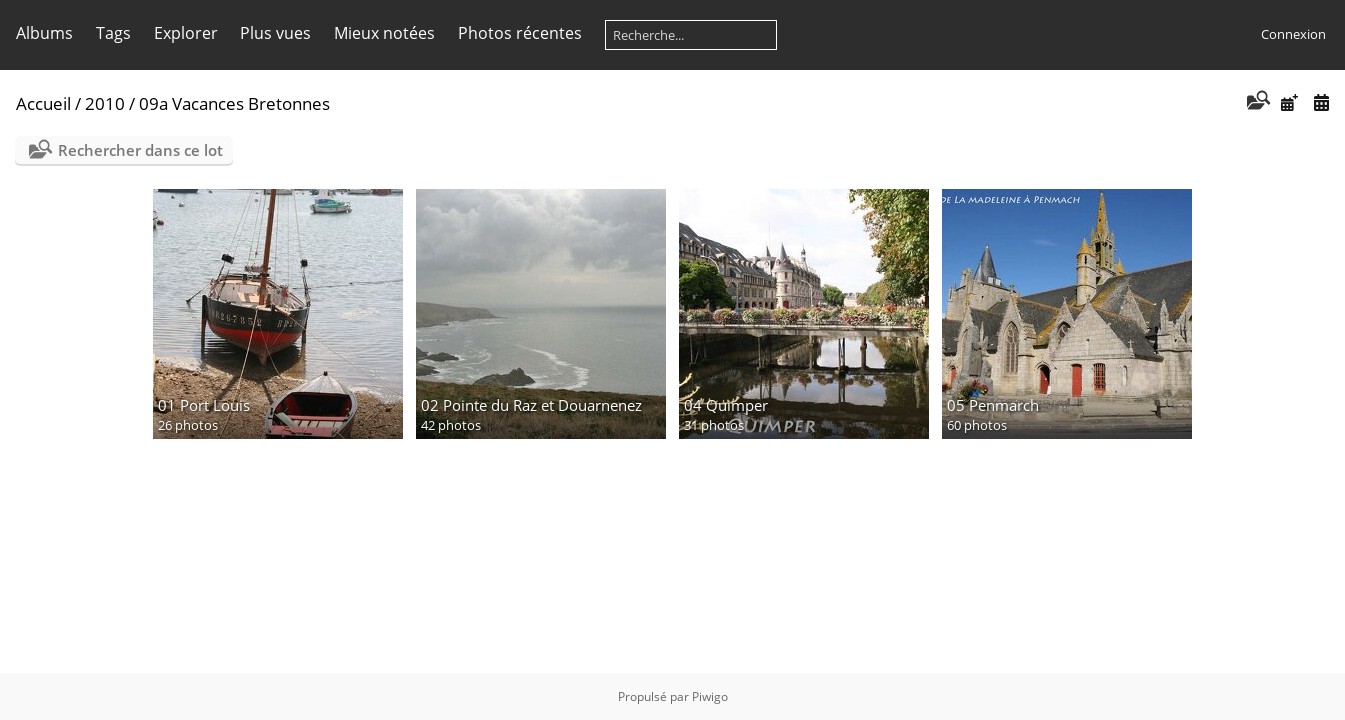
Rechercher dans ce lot (140, 150)
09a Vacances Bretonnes (234, 103)
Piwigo (710, 696)
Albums (44, 33)
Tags (113, 33)
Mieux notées (384, 33)
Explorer (186, 33)
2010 (105, 103)
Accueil (43, 103)
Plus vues (275, 33)
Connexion (1293, 34)
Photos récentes (520, 33)
